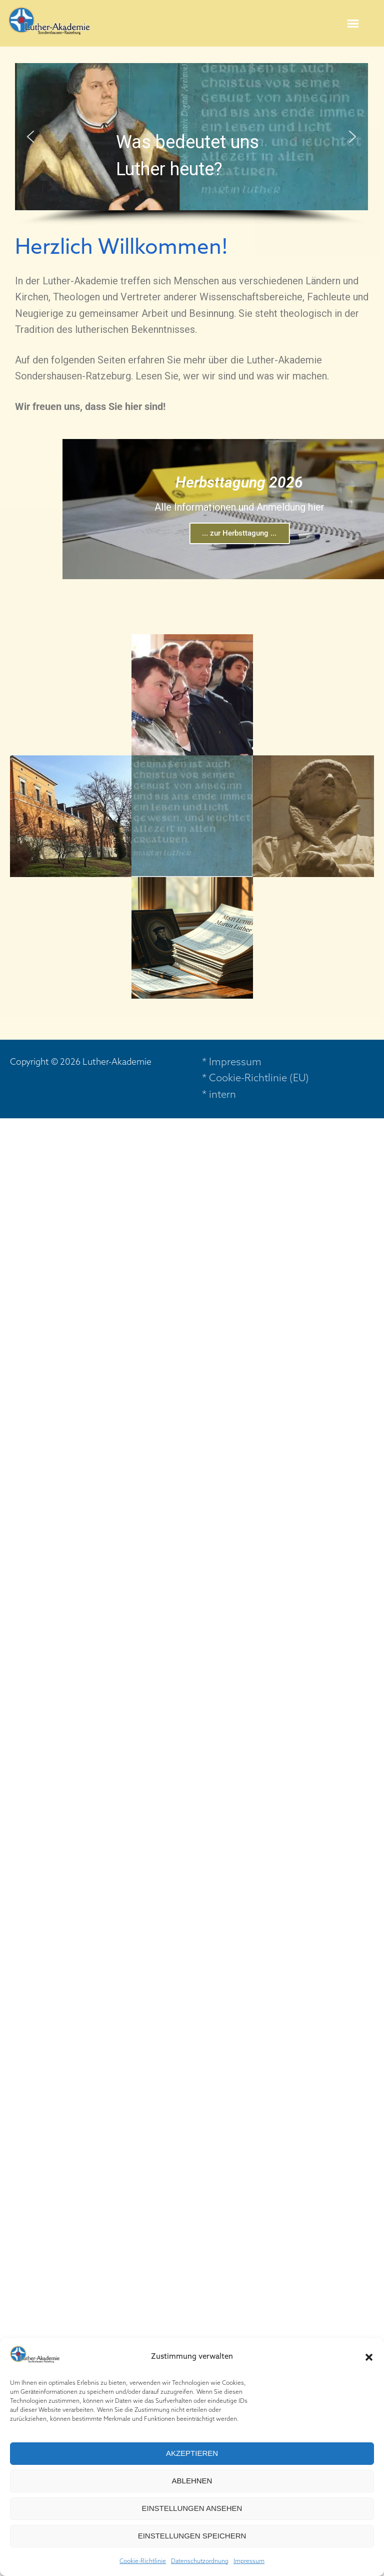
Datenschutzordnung (199, 2561)
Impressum (249, 2561)
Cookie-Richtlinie (143, 2561)
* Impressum (232, 1063)
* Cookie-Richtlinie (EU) (255, 1079)
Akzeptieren (192, 2453)
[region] (191, 144)
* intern (219, 1095)
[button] (369, 2357)
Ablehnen (192, 2480)
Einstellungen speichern (192, 2535)
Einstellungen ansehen (192, 2508)
